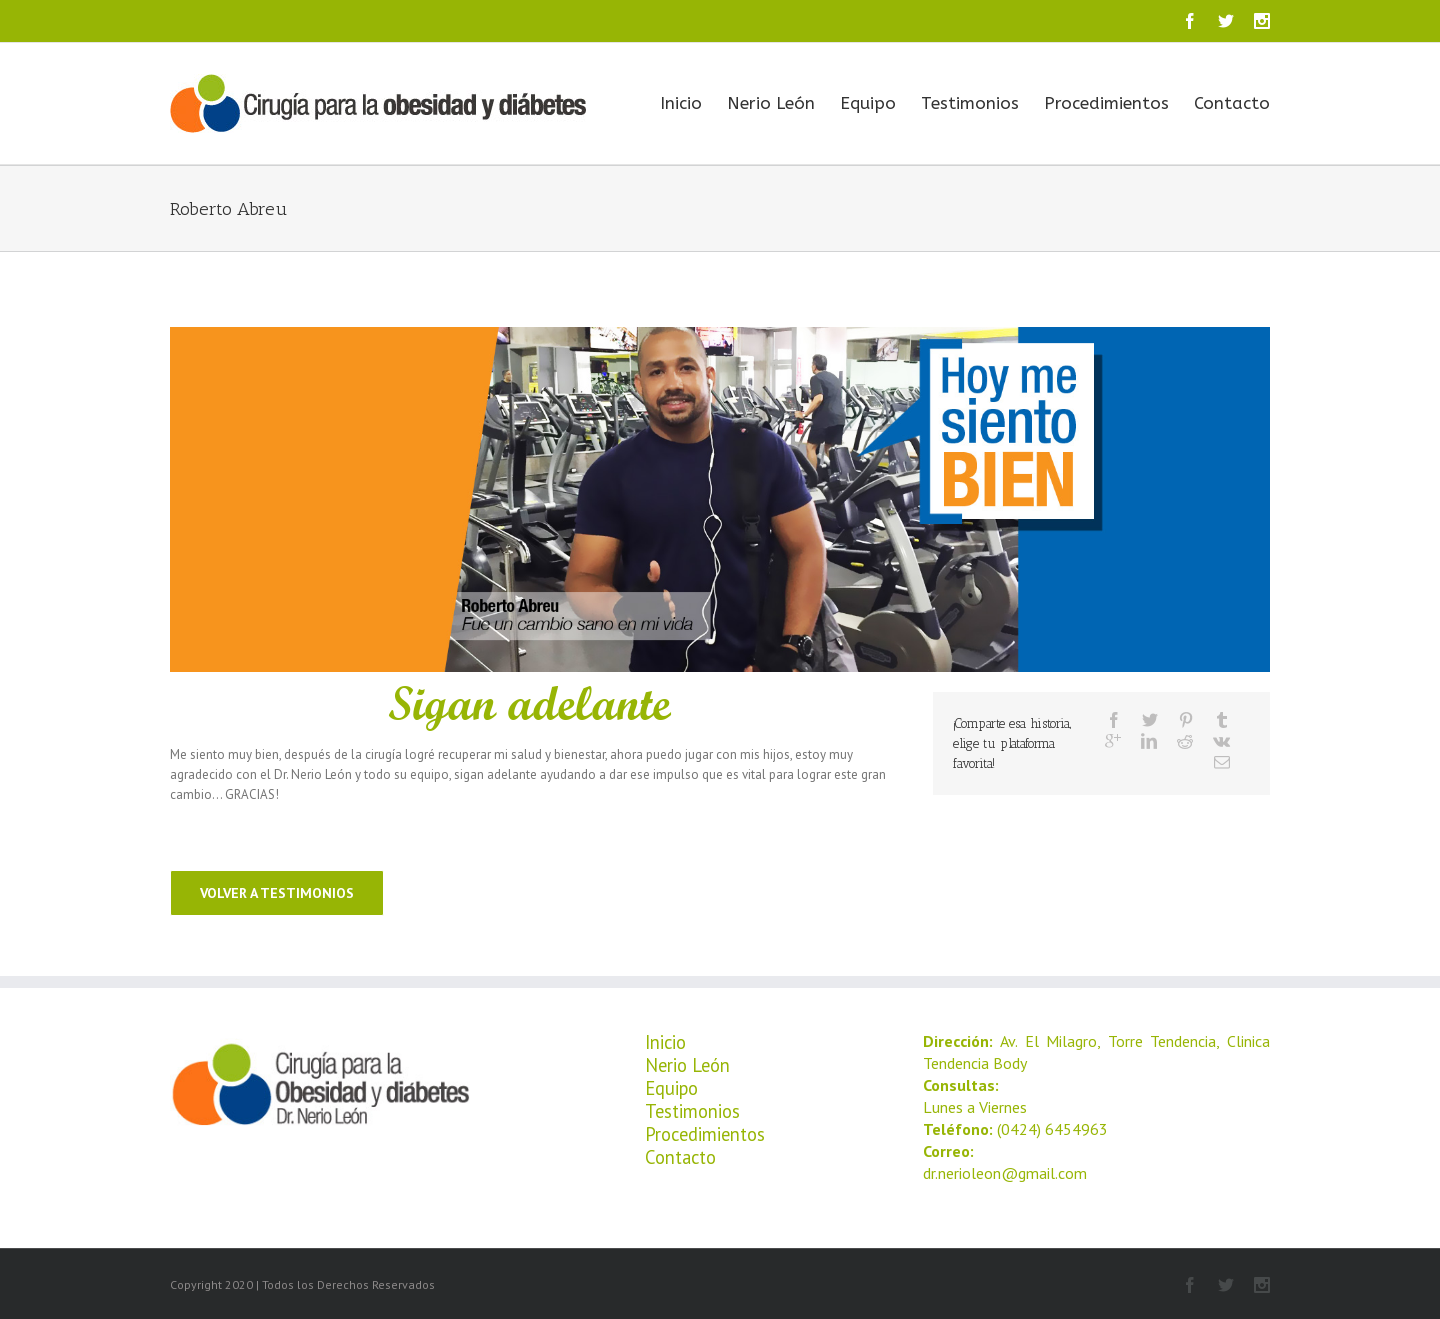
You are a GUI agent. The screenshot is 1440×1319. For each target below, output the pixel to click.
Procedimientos (1106, 103)
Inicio (681, 103)
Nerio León (771, 103)
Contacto (1232, 103)
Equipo (868, 103)
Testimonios (970, 103)
